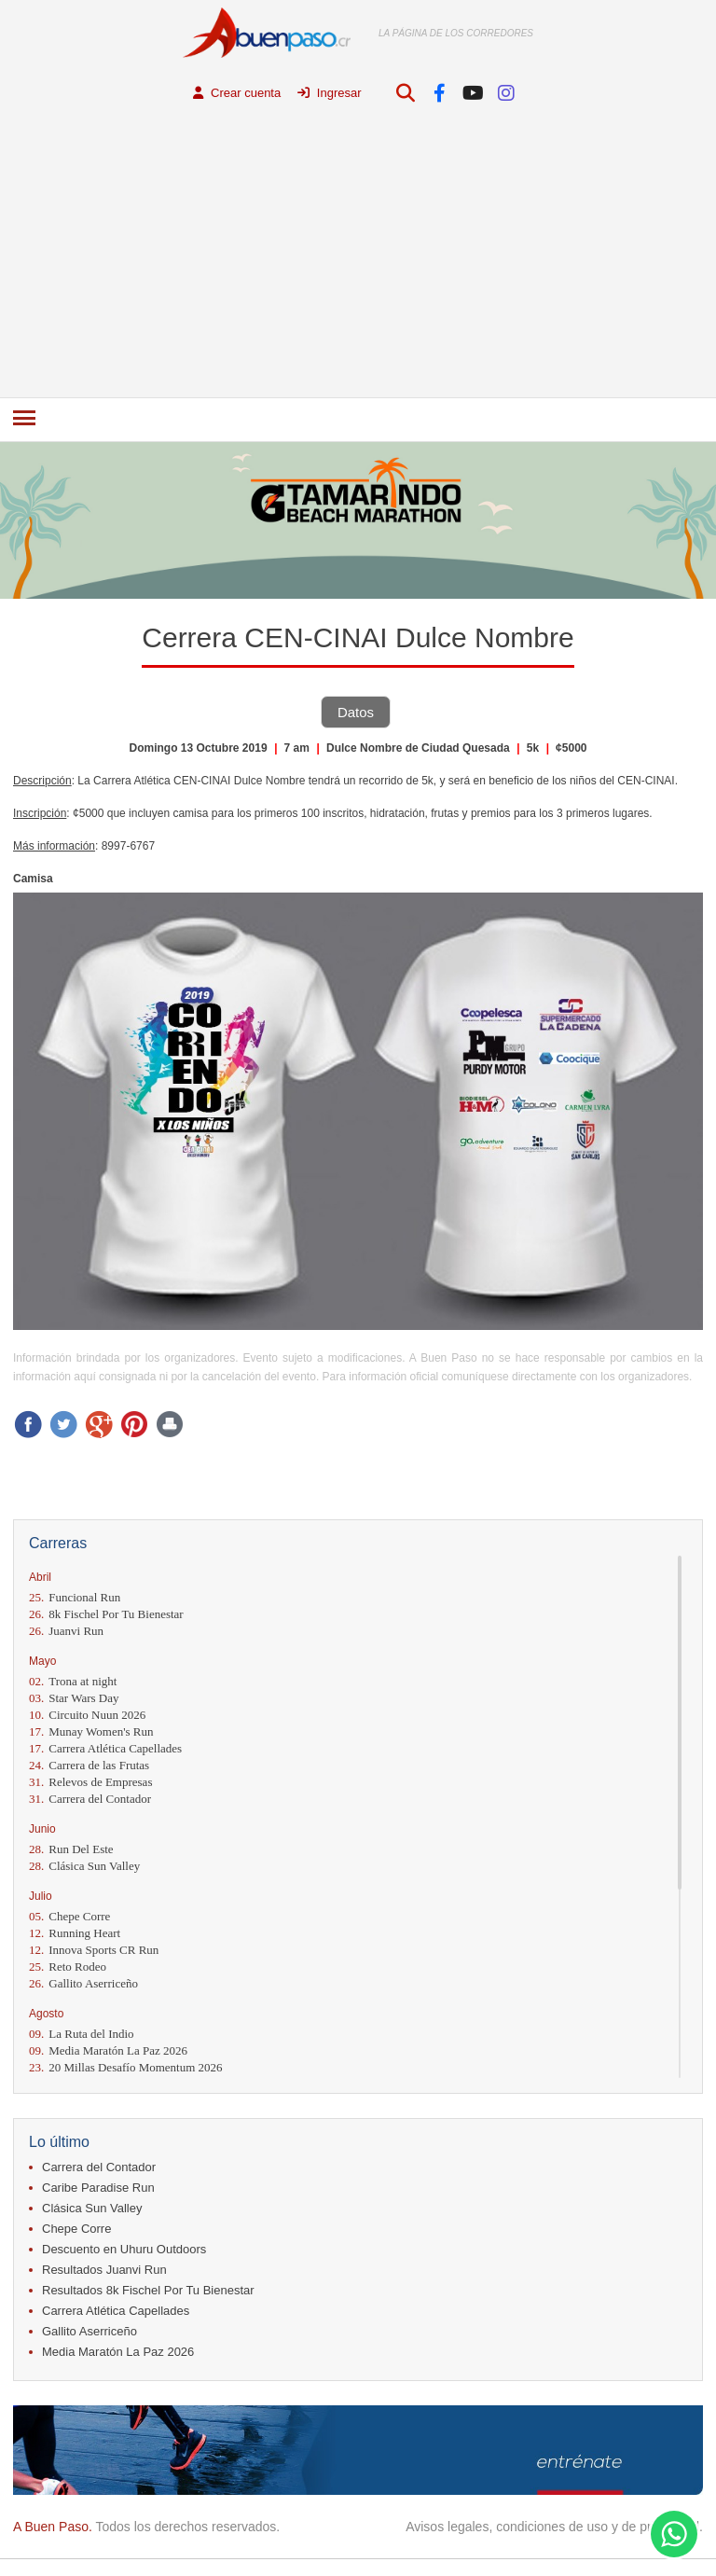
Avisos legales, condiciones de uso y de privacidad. (554, 2526)
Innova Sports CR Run (93, 1950)
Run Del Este (71, 1849)
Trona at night (73, 1681)
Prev (30, 523)
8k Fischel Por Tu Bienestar (106, 1614)
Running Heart (74, 1933)
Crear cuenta (237, 93)
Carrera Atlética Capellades (105, 1748)
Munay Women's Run (91, 1731)
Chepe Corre (69, 1916)
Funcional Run (74, 1597)
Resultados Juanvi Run (104, 2270)
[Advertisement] (358, 257)
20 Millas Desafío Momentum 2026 (126, 2067)
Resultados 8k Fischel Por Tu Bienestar (148, 2290)
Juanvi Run (66, 1631)
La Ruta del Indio (81, 2034)
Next (685, 523)
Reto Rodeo (67, 1967)
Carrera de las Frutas (89, 1765)
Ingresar (329, 93)
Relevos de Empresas (90, 1782)
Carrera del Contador (90, 1799)
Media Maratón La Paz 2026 (108, 2050)
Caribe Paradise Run (98, 2188)
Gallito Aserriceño (83, 1983)
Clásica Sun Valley (84, 1866)
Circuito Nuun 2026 (87, 1715)
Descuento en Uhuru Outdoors (124, 2249)
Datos (355, 712)
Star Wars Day (74, 1698)
